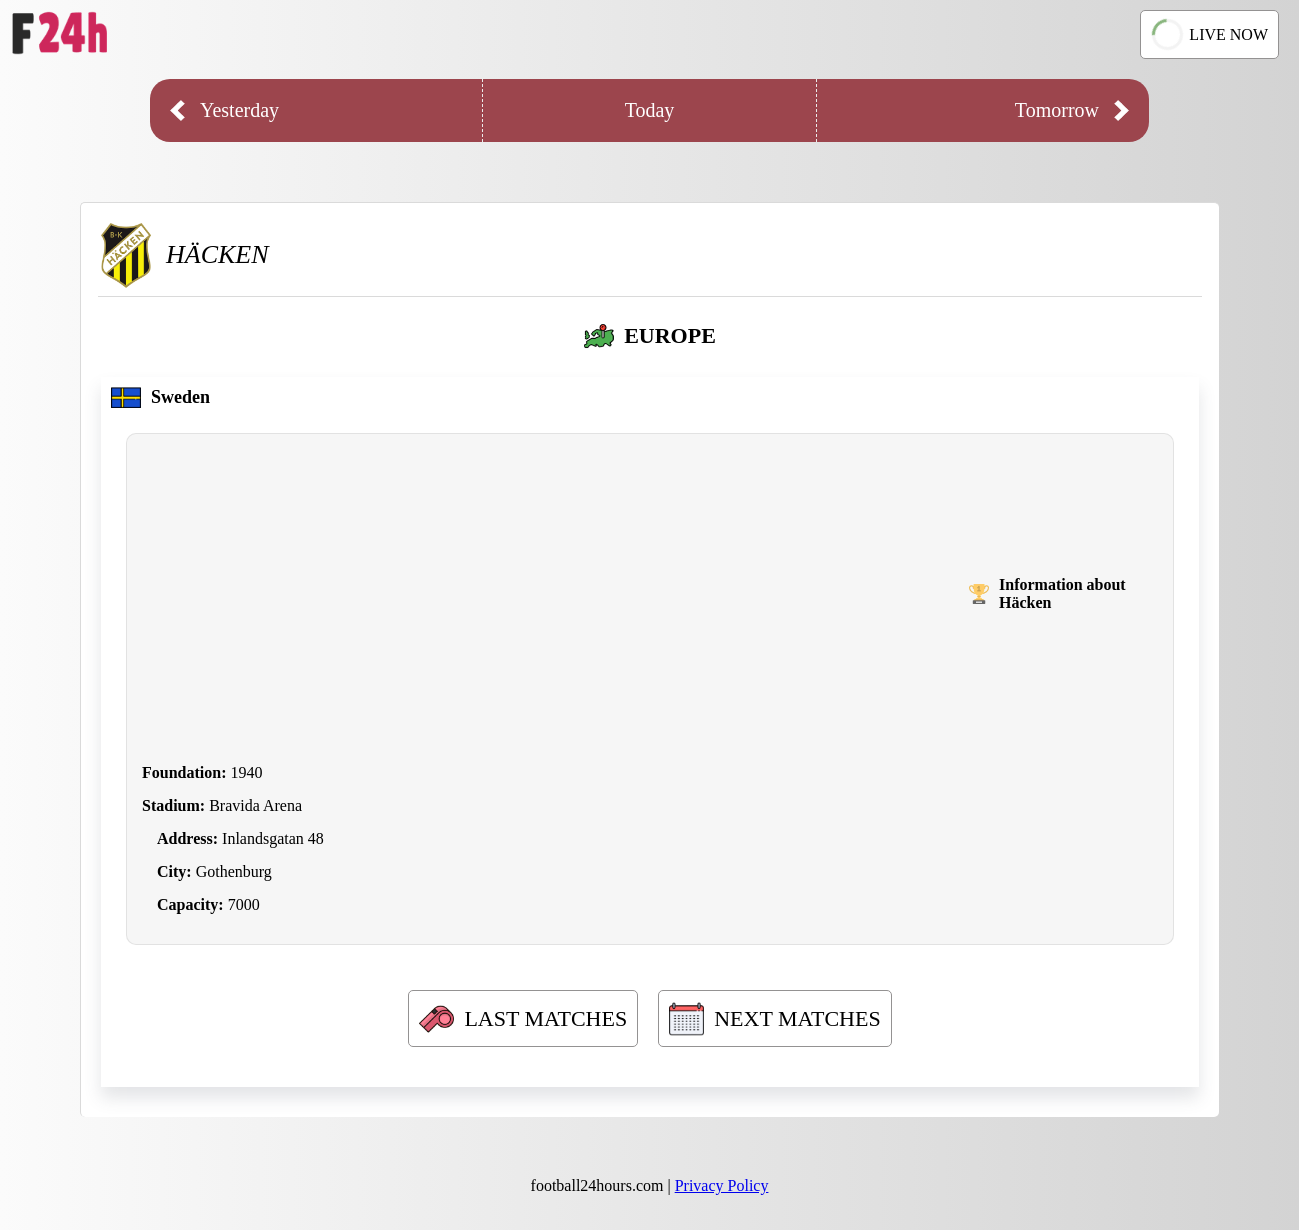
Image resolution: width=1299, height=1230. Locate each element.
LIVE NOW (1208, 34)
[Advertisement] (555, 594)
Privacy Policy (722, 1185)
